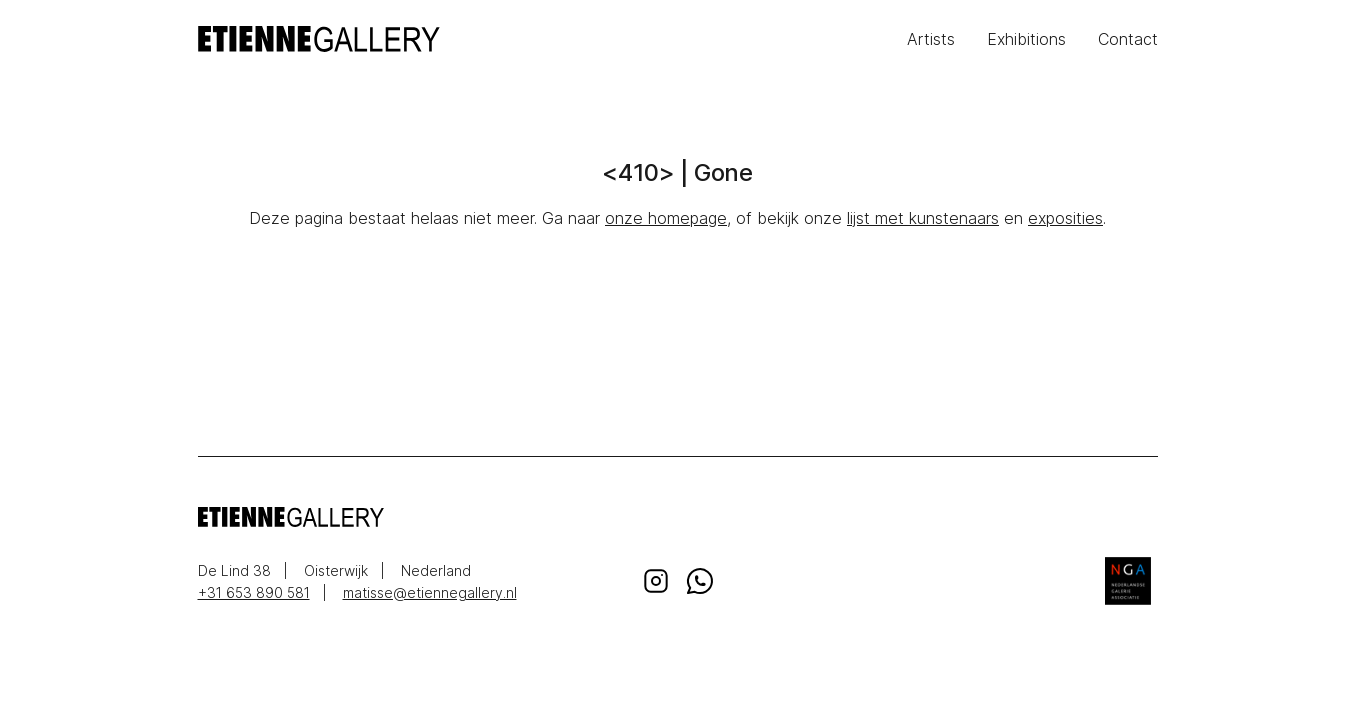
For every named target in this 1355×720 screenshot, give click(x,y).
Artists (931, 39)
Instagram (656, 581)
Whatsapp (700, 581)
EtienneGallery (438, 39)
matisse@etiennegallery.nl (430, 592)
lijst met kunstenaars (923, 218)
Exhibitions (1026, 39)
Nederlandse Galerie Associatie (1128, 581)
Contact (1128, 39)
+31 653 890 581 (254, 592)
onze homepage (666, 218)
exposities (1065, 218)
